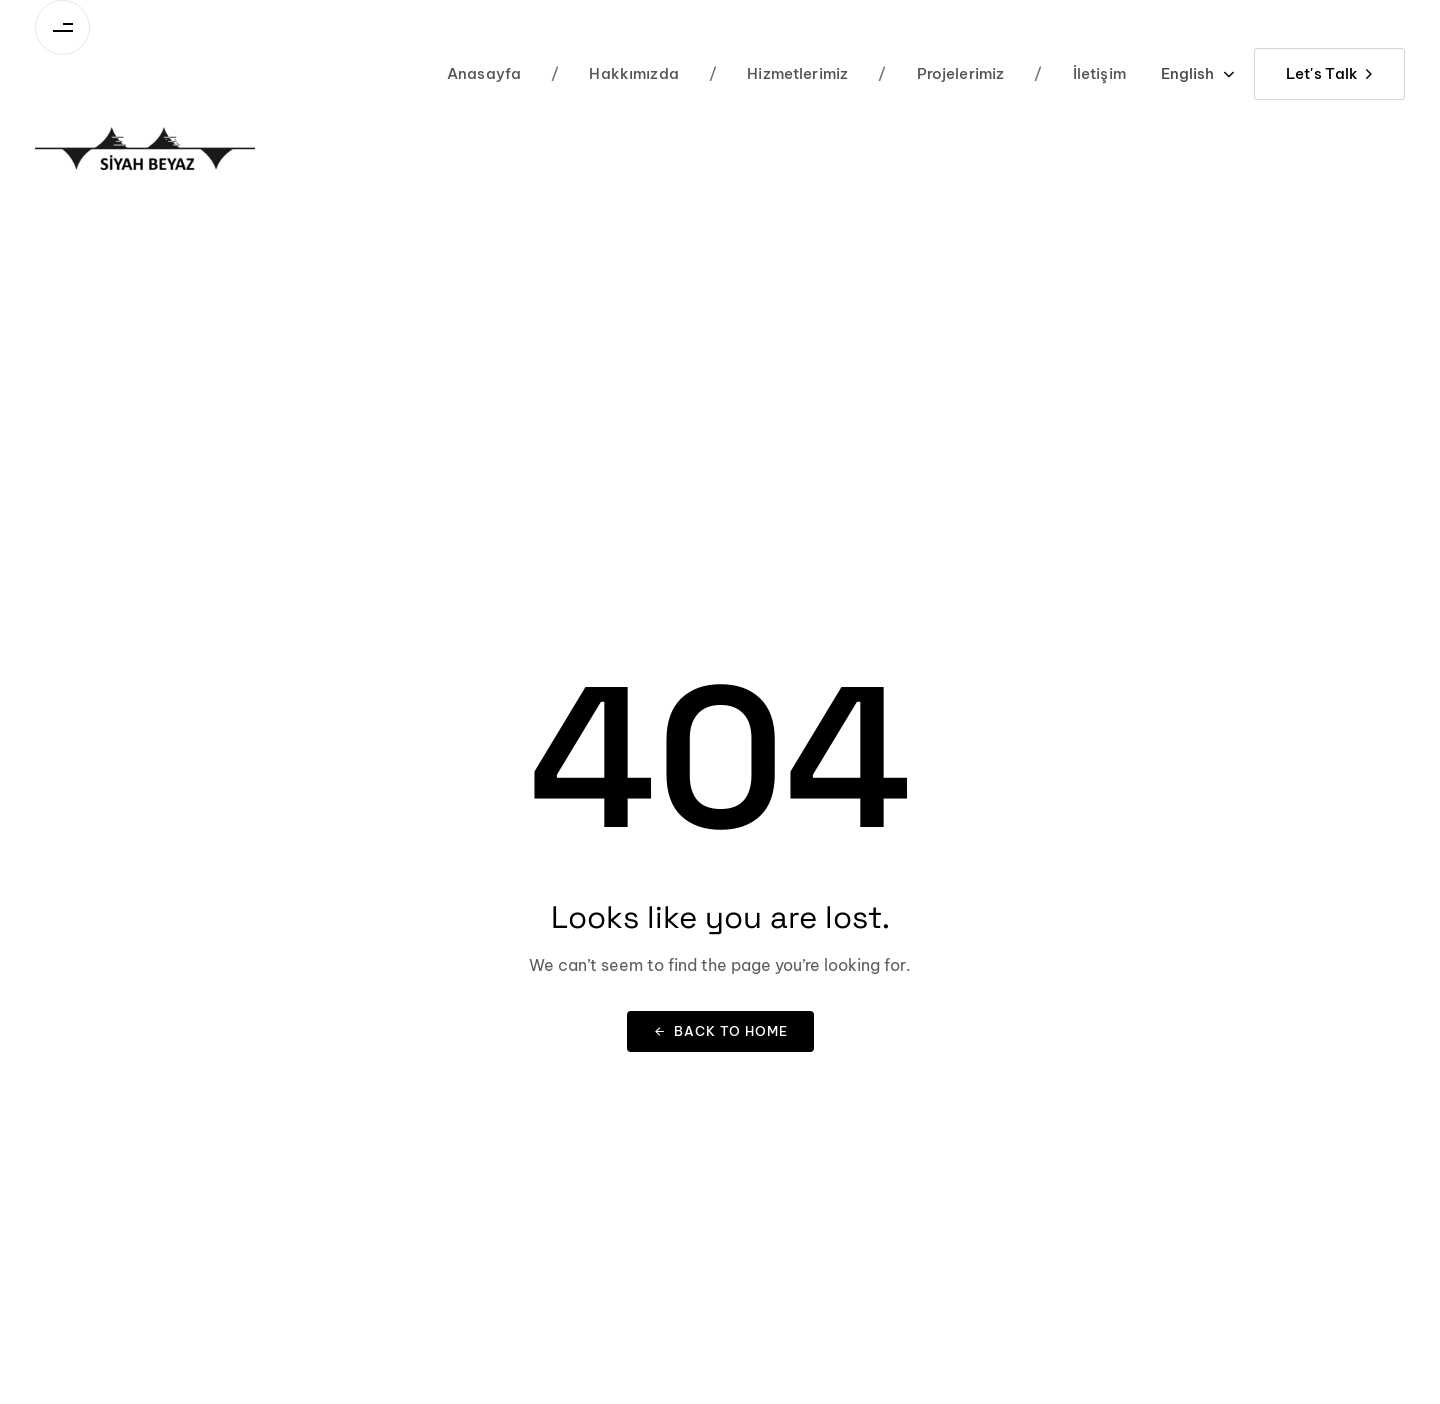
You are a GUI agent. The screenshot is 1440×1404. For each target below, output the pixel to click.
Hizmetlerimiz (778, 74)
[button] (1197, 74)
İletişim (1080, 74)
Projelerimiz (941, 74)
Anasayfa (484, 73)
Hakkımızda (615, 74)
